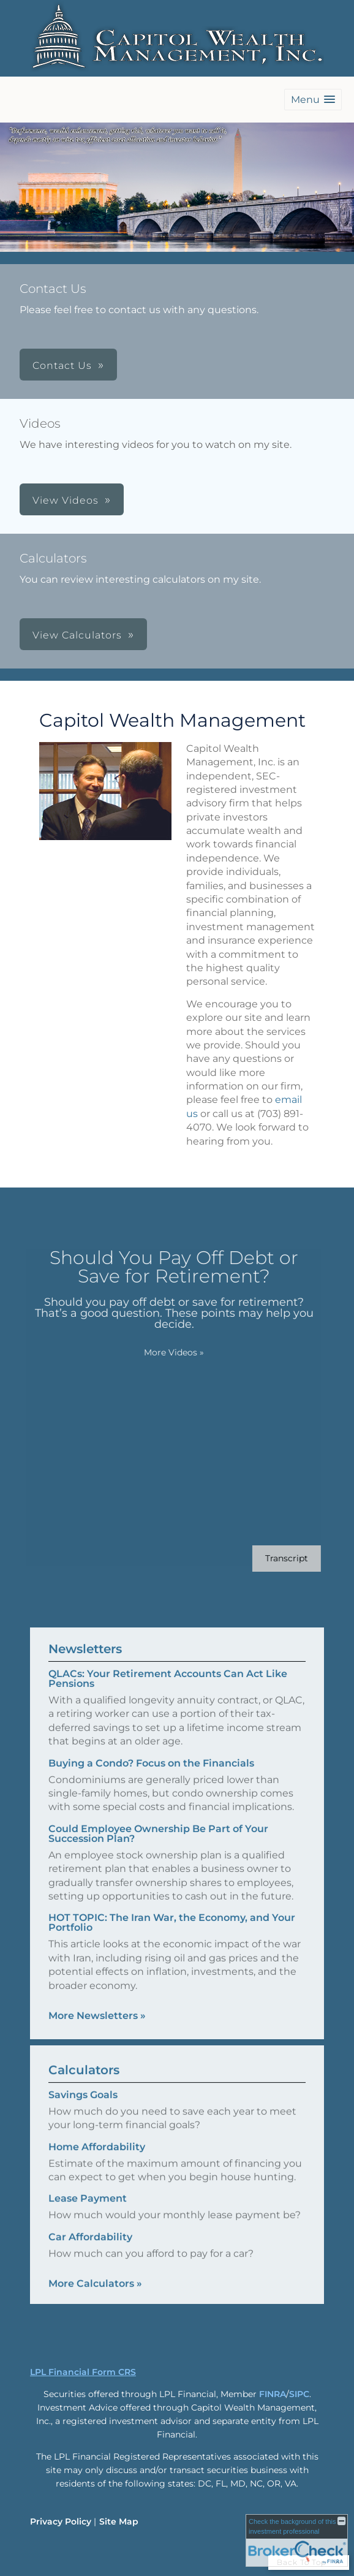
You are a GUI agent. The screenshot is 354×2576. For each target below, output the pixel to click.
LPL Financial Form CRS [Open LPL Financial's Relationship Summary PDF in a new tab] (83, 2371)
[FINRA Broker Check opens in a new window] (297, 2540)
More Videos (163, 1352)
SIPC (299, 2394)
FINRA (272, 2394)
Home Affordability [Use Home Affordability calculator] (96, 2157)
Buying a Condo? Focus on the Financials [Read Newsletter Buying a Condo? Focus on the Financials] (151, 1752)
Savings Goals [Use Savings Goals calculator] (83, 2106)
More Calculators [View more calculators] (95, 2294)
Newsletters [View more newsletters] (85, 1638)
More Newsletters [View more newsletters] (97, 2004)
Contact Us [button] (62, 365)
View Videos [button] (65, 500)
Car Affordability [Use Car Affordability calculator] (90, 2247)
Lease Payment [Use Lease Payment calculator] (87, 2209)
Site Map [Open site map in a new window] (118, 2521)
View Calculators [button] (77, 635)
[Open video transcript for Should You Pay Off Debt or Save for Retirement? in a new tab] (275, 1558)
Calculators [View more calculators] (83, 2081)
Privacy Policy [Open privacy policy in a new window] (60, 2521)
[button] (313, 99)
